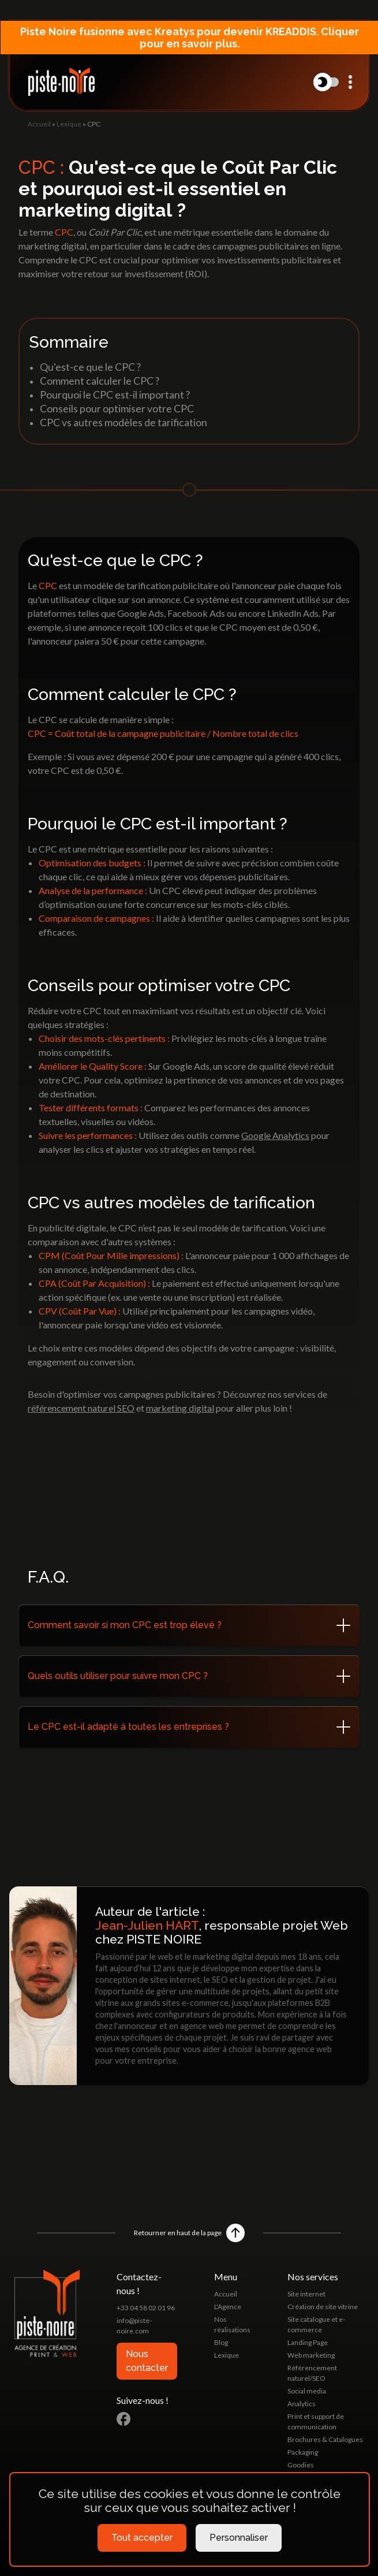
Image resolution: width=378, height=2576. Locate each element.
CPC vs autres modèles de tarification (123, 422)
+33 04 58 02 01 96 (146, 2307)
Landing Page (307, 2342)
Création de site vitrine (322, 2306)
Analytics (301, 2403)
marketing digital (180, 1407)
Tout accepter (142, 2537)
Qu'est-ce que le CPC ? (90, 367)
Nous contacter (147, 2360)
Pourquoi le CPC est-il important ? (115, 395)
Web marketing (311, 2355)
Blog (221, 2342)
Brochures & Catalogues (325, 2439)
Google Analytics (275, 1135)
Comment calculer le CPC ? (99, 381)
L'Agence (227, 2306)
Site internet (306, 2294)
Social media (306, 2391)
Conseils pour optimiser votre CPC (117, 409)
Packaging (302, 2452)
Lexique (69, 124)
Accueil (39, 124)
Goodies (300, 2464)
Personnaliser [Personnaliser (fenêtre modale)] (238, 2537)
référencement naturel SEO (81, 1407)
